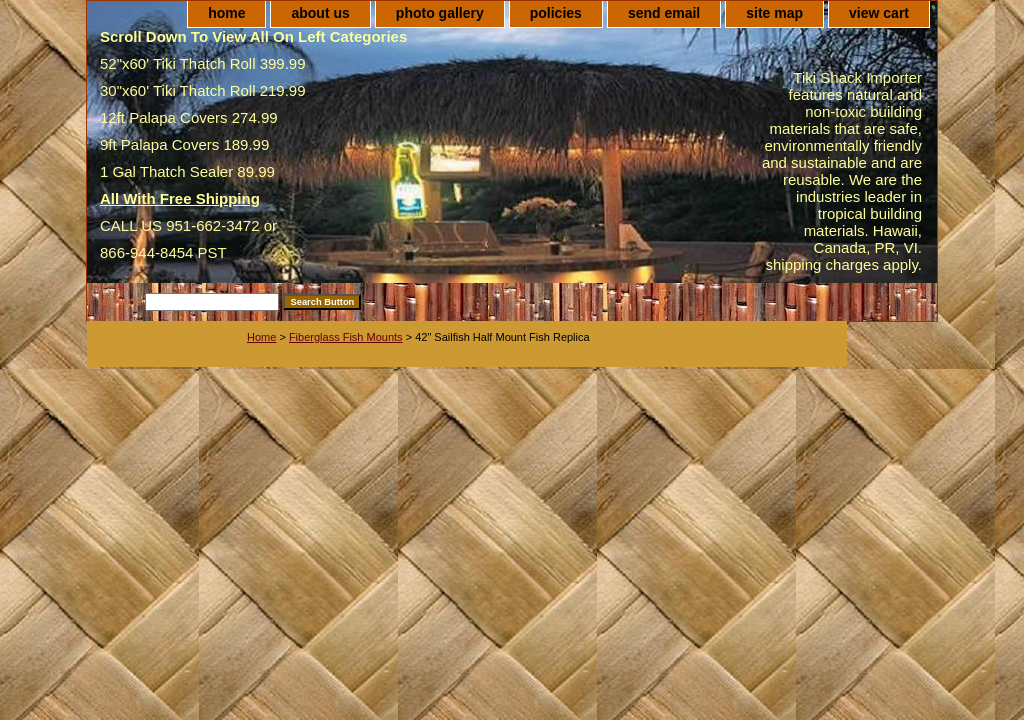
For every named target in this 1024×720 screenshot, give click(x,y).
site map (774, 13)
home (226, 13)
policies (556, 13)
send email (664, 13)
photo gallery (440, 13)
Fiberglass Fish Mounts (346, 337)
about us (320, 13)
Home (261, 337)
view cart (879, 13)
